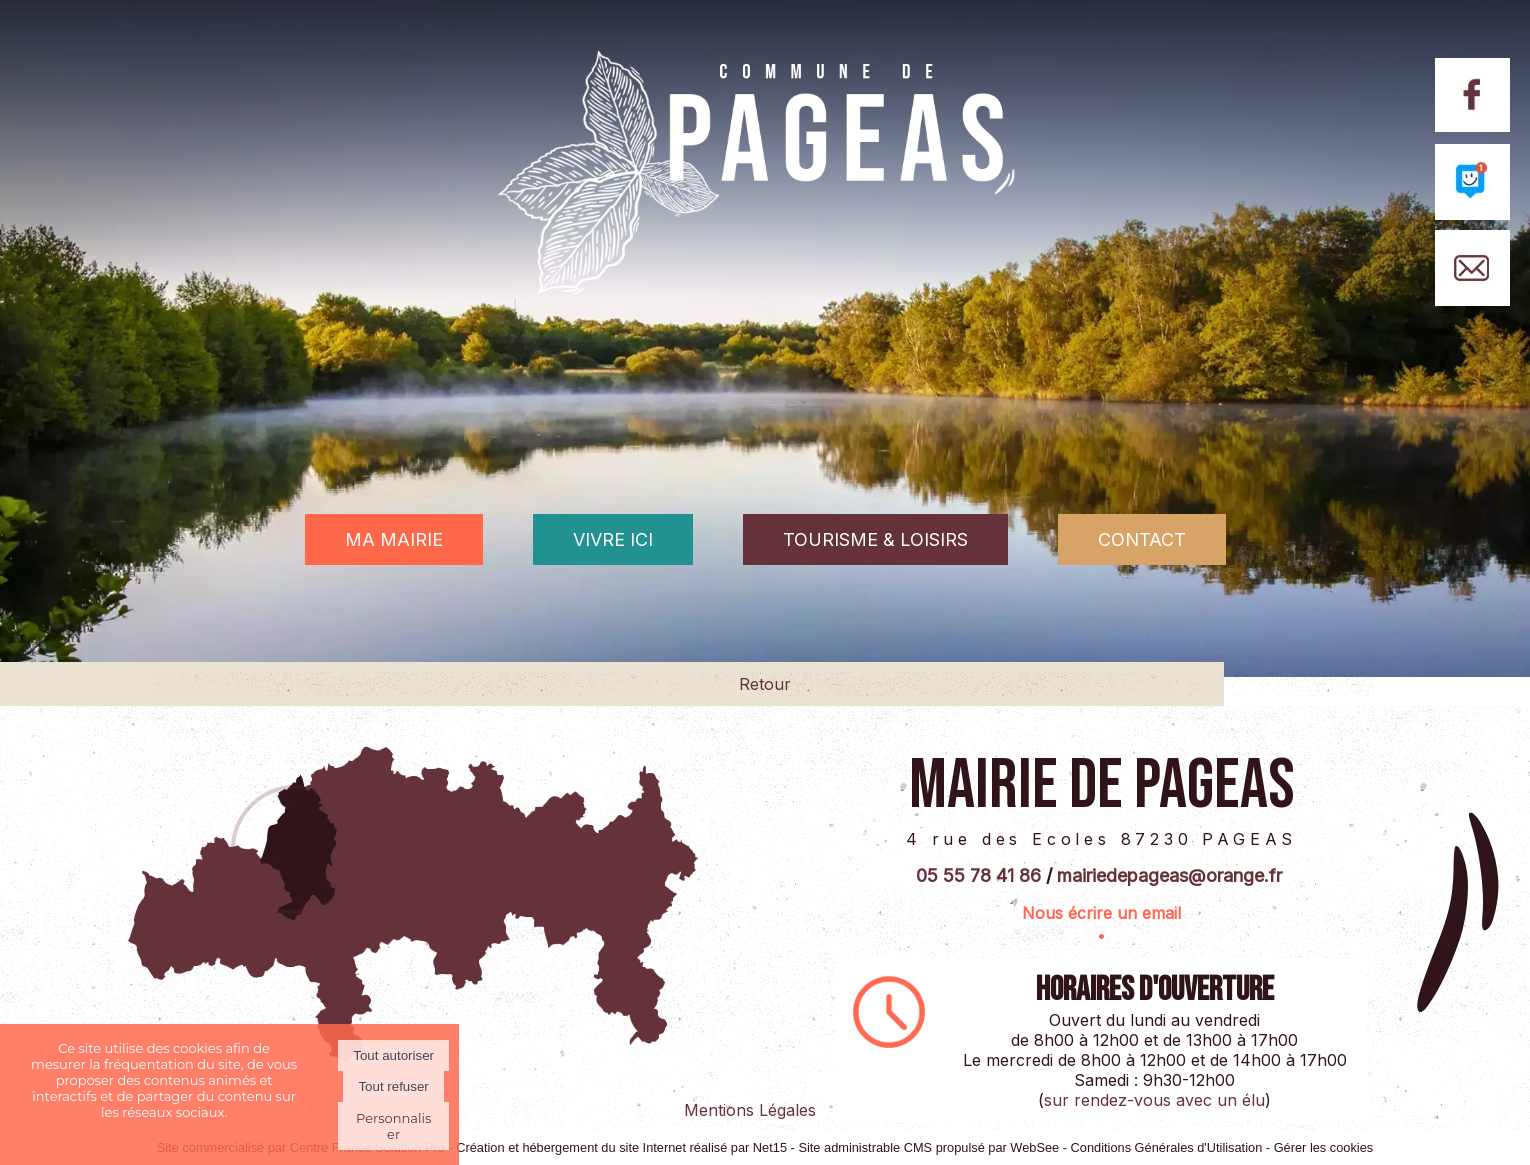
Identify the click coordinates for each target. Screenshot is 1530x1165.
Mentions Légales (750, 1110)
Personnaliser (393, 1126)
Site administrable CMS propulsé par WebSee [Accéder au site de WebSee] (928, 1147)
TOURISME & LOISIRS (875, 539)
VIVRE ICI (613, 539)
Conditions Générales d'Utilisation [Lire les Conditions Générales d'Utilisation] (1167, 1147)
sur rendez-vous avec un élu (1154, 1100)
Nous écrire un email (1101, 913)
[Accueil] (765, 206)
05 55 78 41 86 (978, 875)
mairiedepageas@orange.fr (1169, 875)
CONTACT (1142, 539)
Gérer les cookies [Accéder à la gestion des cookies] (1324, 1147)
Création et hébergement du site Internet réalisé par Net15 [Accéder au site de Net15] (621, 1147)
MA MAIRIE (394, 539)
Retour (765, 684)
